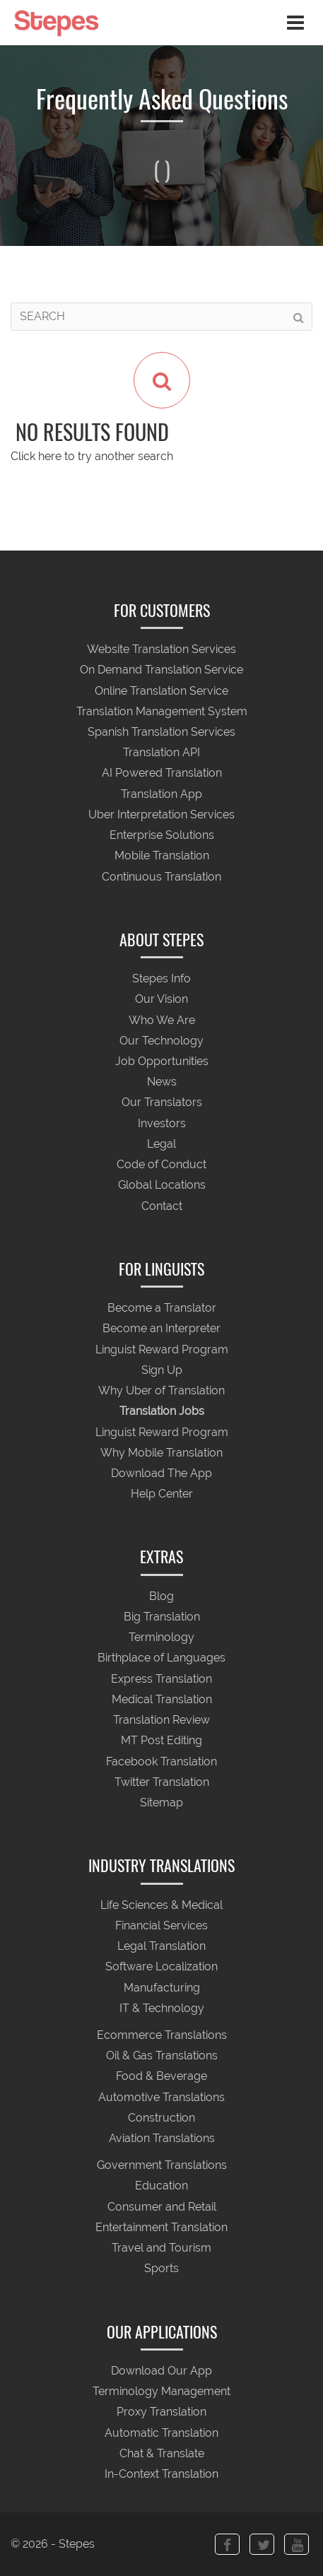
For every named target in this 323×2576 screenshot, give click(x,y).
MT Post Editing (161, 1741)
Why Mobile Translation (161, 1452)
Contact (161, 1206)
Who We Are (162, 1020)
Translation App (161, 794)
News (162, 1082)
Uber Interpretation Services (161, 814)
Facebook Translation (161, 1761)
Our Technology (161, 1040)
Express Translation (161, 1679)
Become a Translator (161, 1308)
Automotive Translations (161, 2097)
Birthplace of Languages (161, 1658)
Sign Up (161, 1370)
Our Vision (161, 999)
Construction (161, 2117)
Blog (161, 1596)
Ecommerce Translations (162, 2035)
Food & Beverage (161, 2076)
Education (161, 2186)
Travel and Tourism (161, 2248)
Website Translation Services (161, 650)
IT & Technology (161, 2008)
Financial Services (161, 1925)
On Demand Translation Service (161, 670)
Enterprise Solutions (162, 835)
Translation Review (161, 1720)
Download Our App (161, 2370)
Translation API (161, 753)
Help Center (162, 1494)
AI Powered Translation (162, 773)
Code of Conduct (161, 1165)
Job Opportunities (162, 1061)
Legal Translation (161, 1946)
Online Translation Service (161, 691)
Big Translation (162, 1616)
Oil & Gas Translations (162, 2056)
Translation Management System (161, 711)
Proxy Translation (161, 2412)
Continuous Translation (161, 876)
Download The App (161, 1473)
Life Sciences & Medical (161, 1905)
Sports (161, 2269)
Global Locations (162, 1185)
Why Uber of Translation (161, 1391)
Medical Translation (162, 1699)
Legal (161, 1144)
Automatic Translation (161, 2433)
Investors (162, 1123)
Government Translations (162, 2165)
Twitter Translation (161, 1782)
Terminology (161, 1638)
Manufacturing (162, 1987)
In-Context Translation (161, 2474)
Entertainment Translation (161, 2227)
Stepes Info (161, 979)
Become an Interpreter (161, 1329)
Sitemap (161, 1802)
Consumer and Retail (161, 2206)
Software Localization (161, 1967)
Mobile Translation (161, 856)
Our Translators (162, 1103)
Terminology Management (161, 2392)
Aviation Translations (162, 2138)
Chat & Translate (161, 2453)
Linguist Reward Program (161, 1349)
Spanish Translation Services (161, 732)
